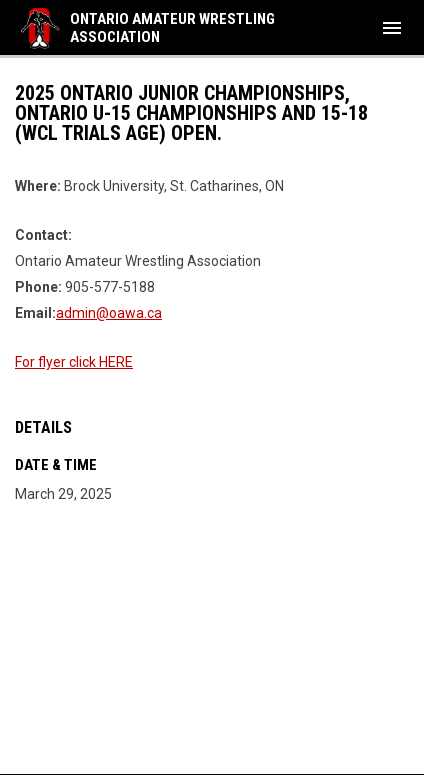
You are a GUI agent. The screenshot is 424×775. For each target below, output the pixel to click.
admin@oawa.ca (109, 313)
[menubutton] (392, 28)
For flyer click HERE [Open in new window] (74, 362)
